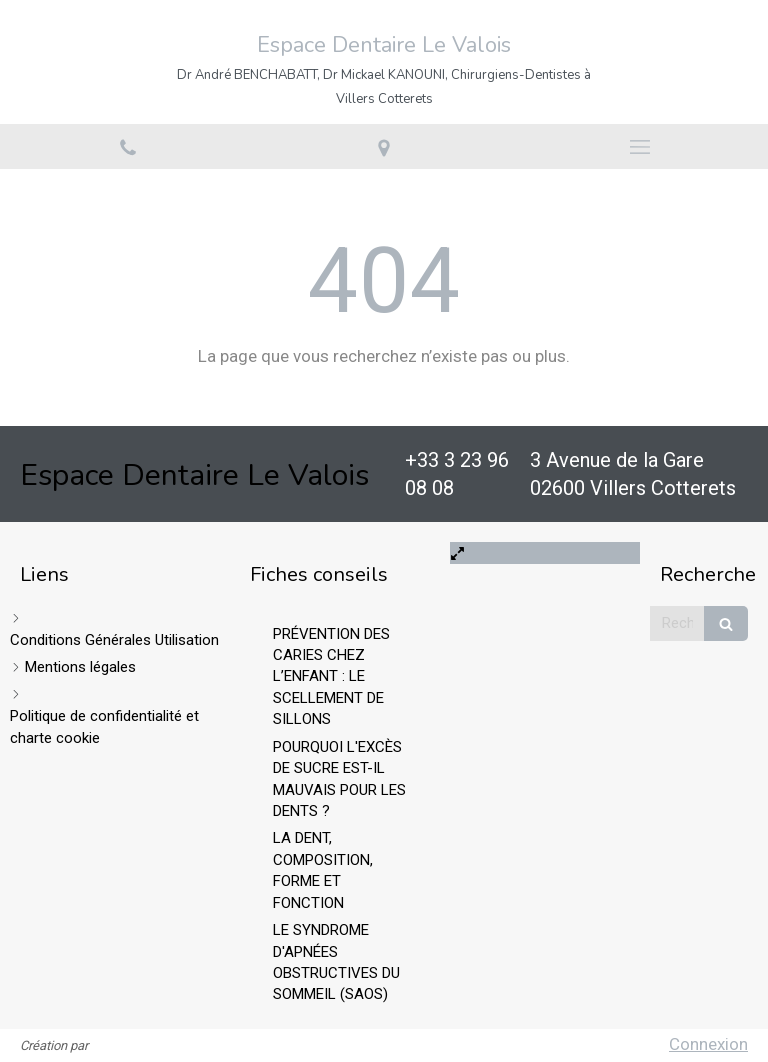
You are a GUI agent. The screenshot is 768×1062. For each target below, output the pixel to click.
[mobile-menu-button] (640, 147)
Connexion (708, 1044)
